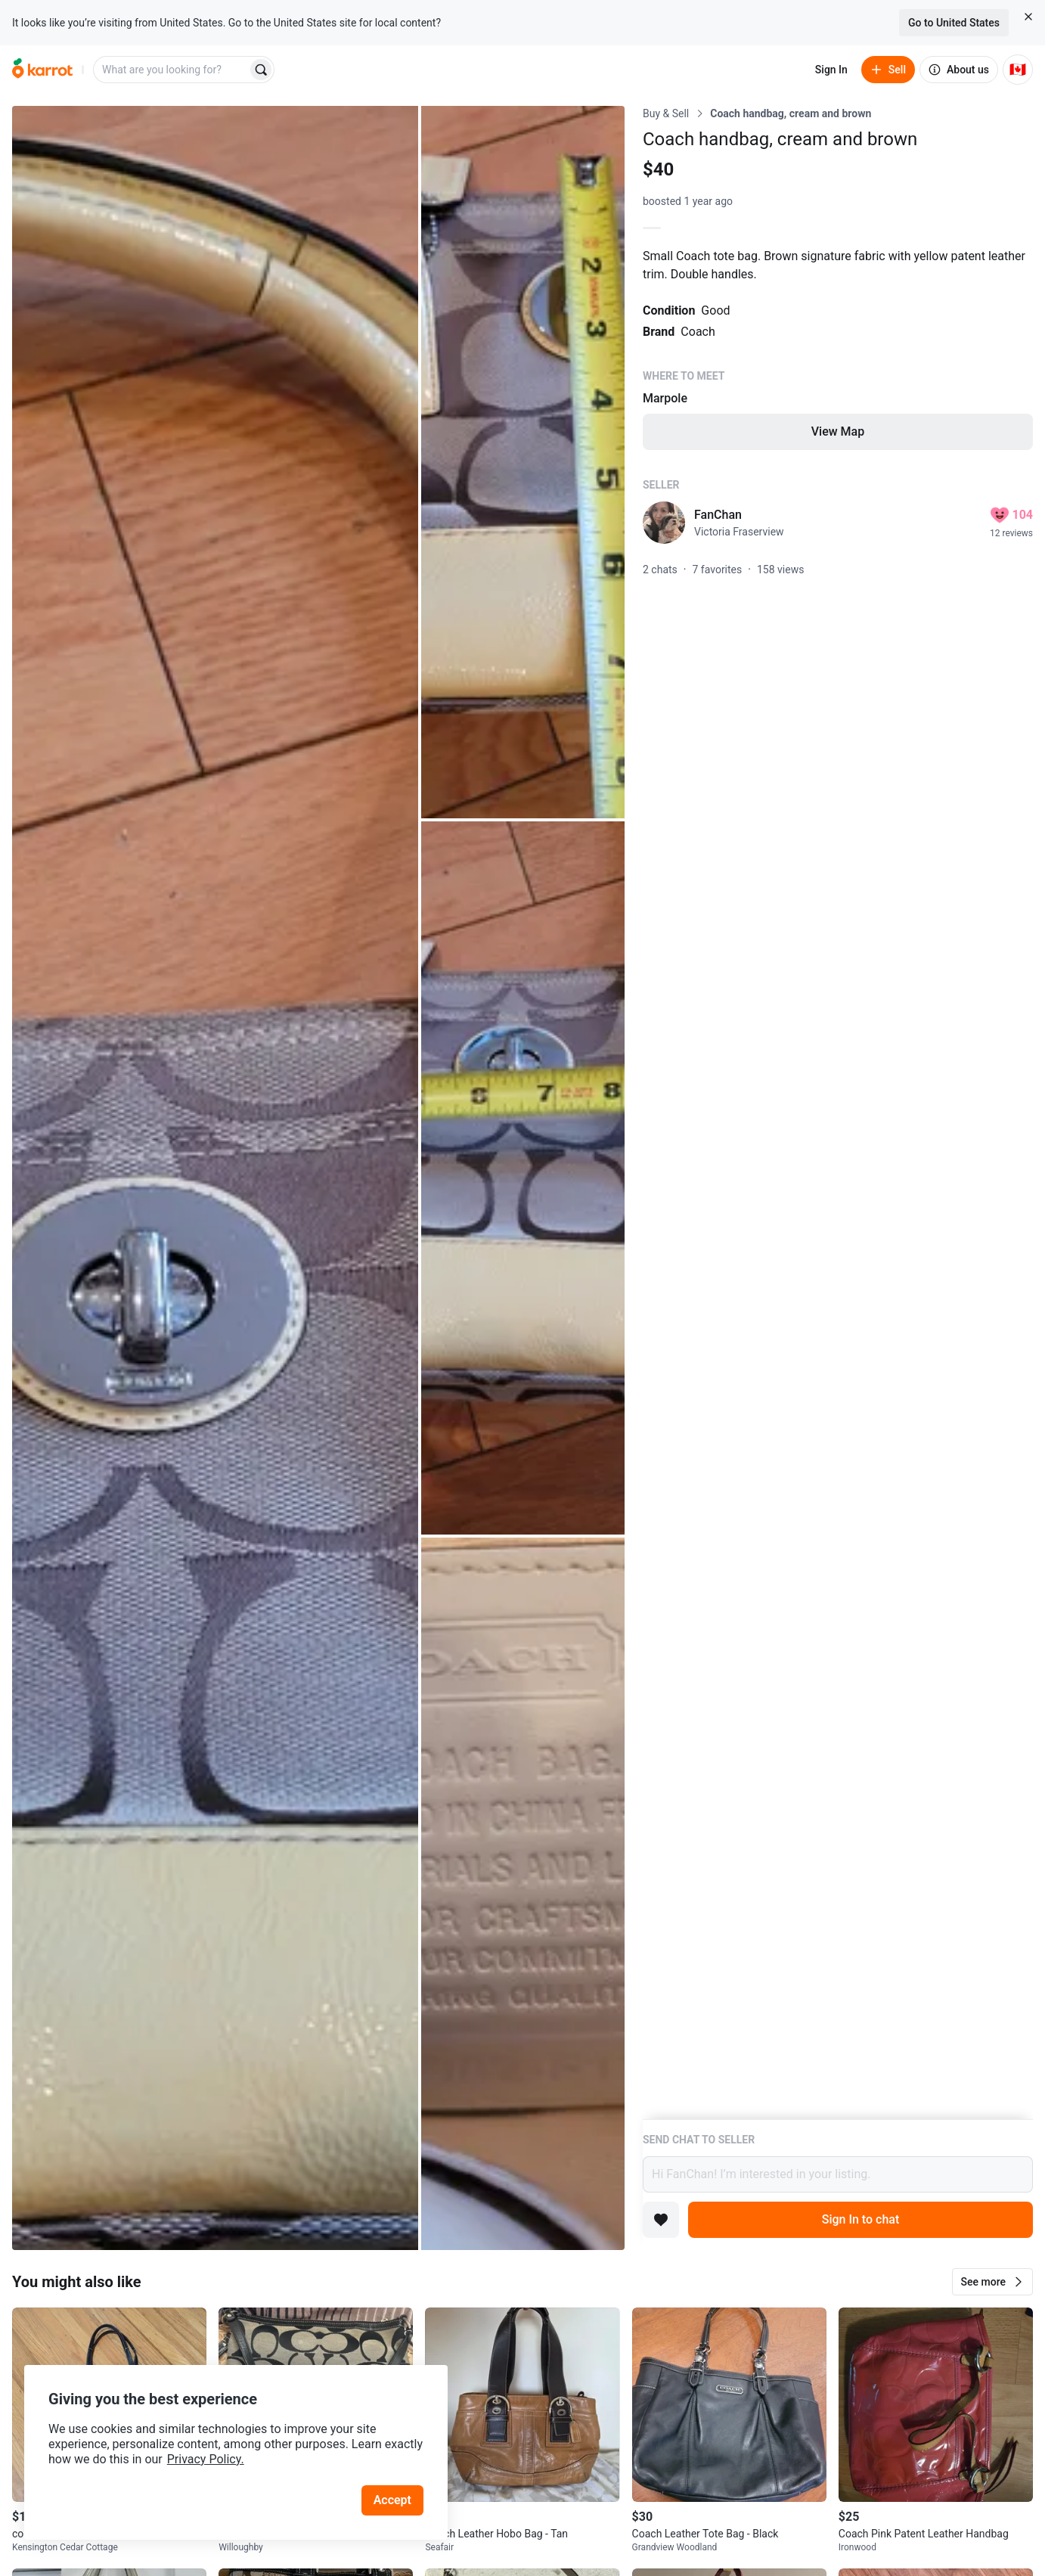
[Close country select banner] (1028, 16)
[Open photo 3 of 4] (523, 1177)
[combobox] (171, 69)
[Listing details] (838, 1112)
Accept (392, 2500)
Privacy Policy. (205, 2459)
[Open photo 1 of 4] (215, 1178)
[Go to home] (42, 69)
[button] (992, 2281)
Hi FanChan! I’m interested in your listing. (838, 2174)
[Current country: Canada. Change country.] (1018, 69)
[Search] (260, 69)
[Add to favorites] (661, 2220)
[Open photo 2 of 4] (523, 462)
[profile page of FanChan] (664, 522)
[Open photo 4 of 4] (523, 1894)
